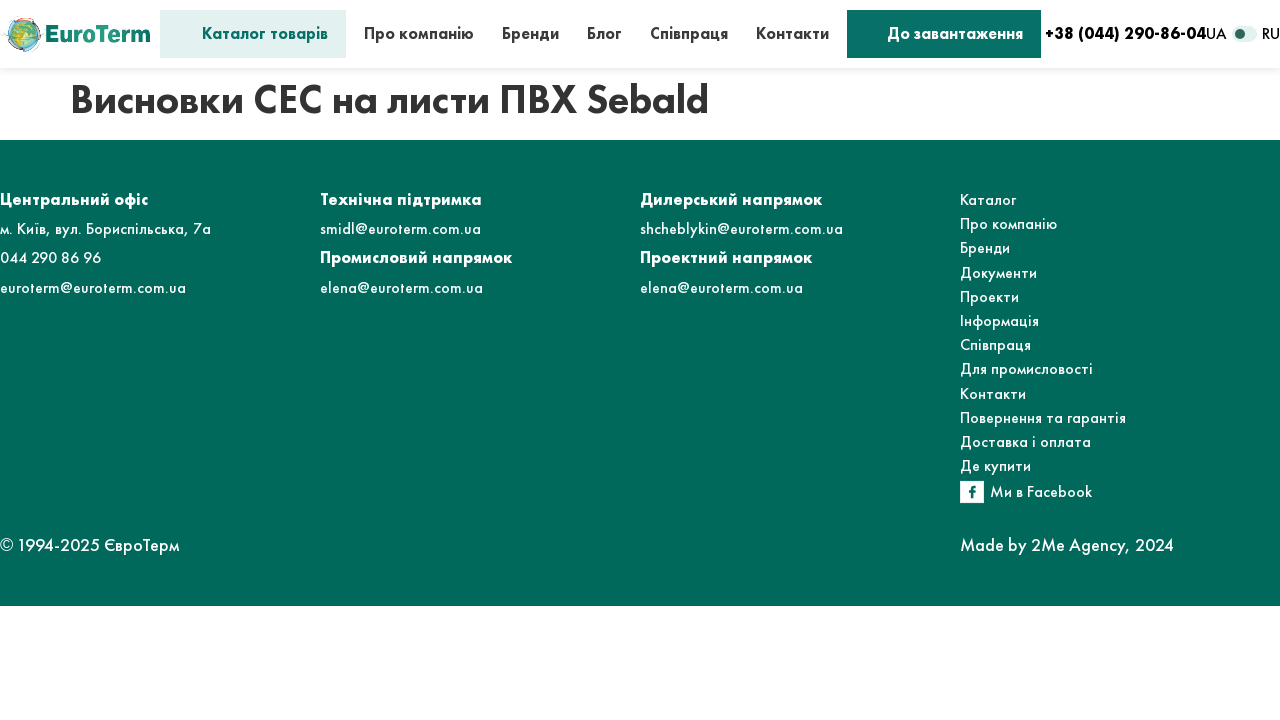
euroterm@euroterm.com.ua (93, 287)
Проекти (989, 296)
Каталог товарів (265, 33)
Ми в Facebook (1041, 491)
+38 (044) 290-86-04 (1125, 33)
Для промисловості (1026, 368)
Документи (998, 272)
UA (1216, 33)
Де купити (995, 465)
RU (1271, 33)
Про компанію (419, 33)
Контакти (792, 33)
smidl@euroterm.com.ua (400, 228)
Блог (604, 33)
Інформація (999, 320)
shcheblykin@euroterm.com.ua (741, 228)
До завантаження (955, 33)
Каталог (988, 199)
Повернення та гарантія (1043, 417)
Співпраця (689, 33)
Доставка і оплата (1025, 441)
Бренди (530, 33)
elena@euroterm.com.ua (401, 287)
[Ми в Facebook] (972, 492)
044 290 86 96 (50, 257)
